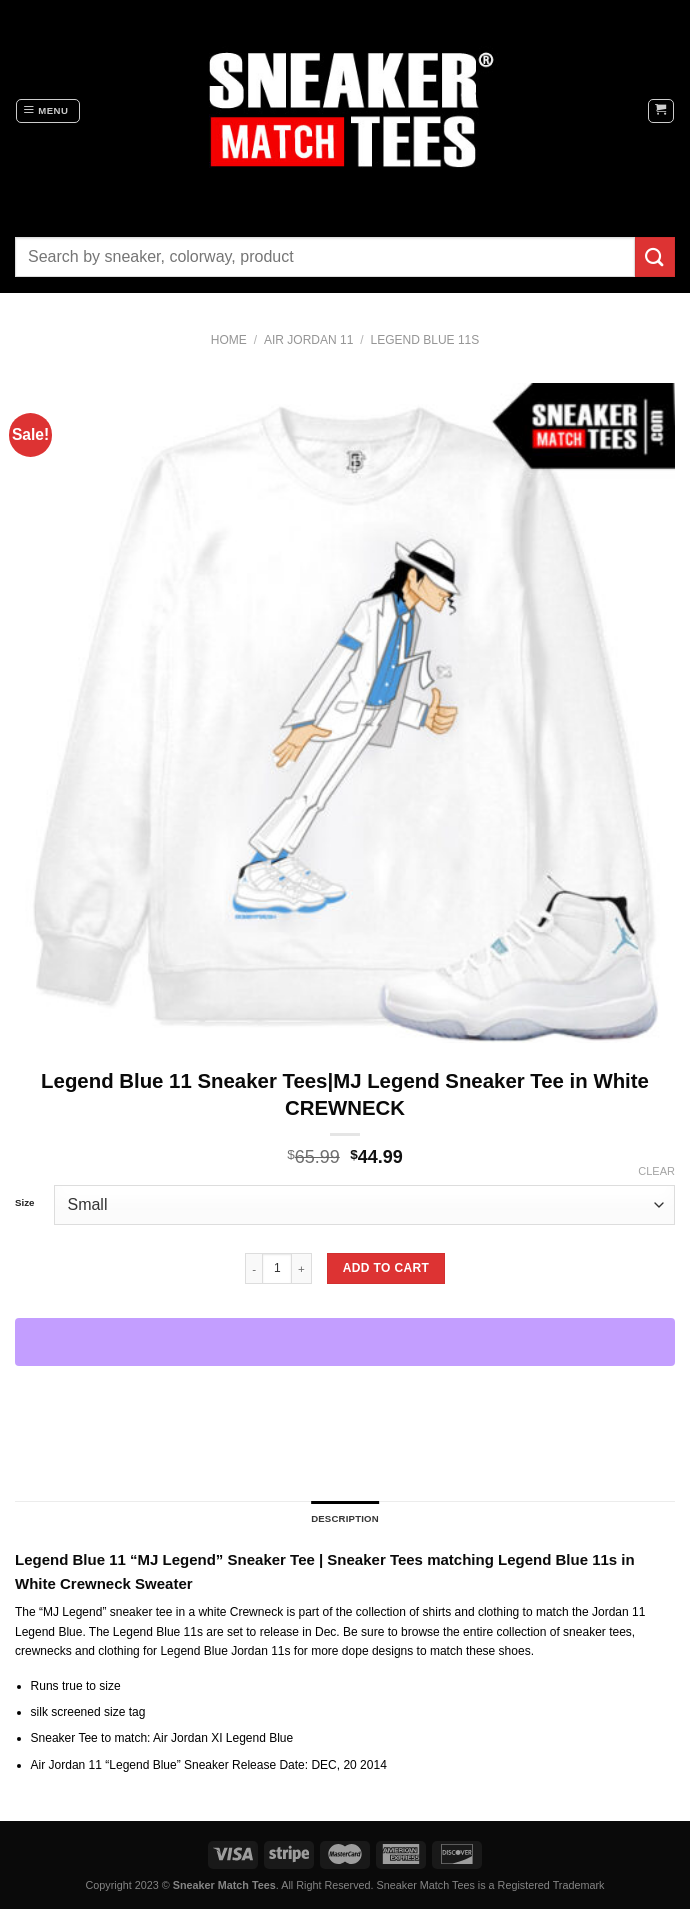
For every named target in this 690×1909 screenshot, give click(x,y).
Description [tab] (345, 1518)
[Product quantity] (277, 1268)
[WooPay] (345, 1342)
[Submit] (655, 256)
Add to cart (386, 1268)
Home (229, 340)
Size (24, 1203)
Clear (656, 1171)
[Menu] (48, 111)
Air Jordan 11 (308, 340)
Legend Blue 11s (425, 340)
